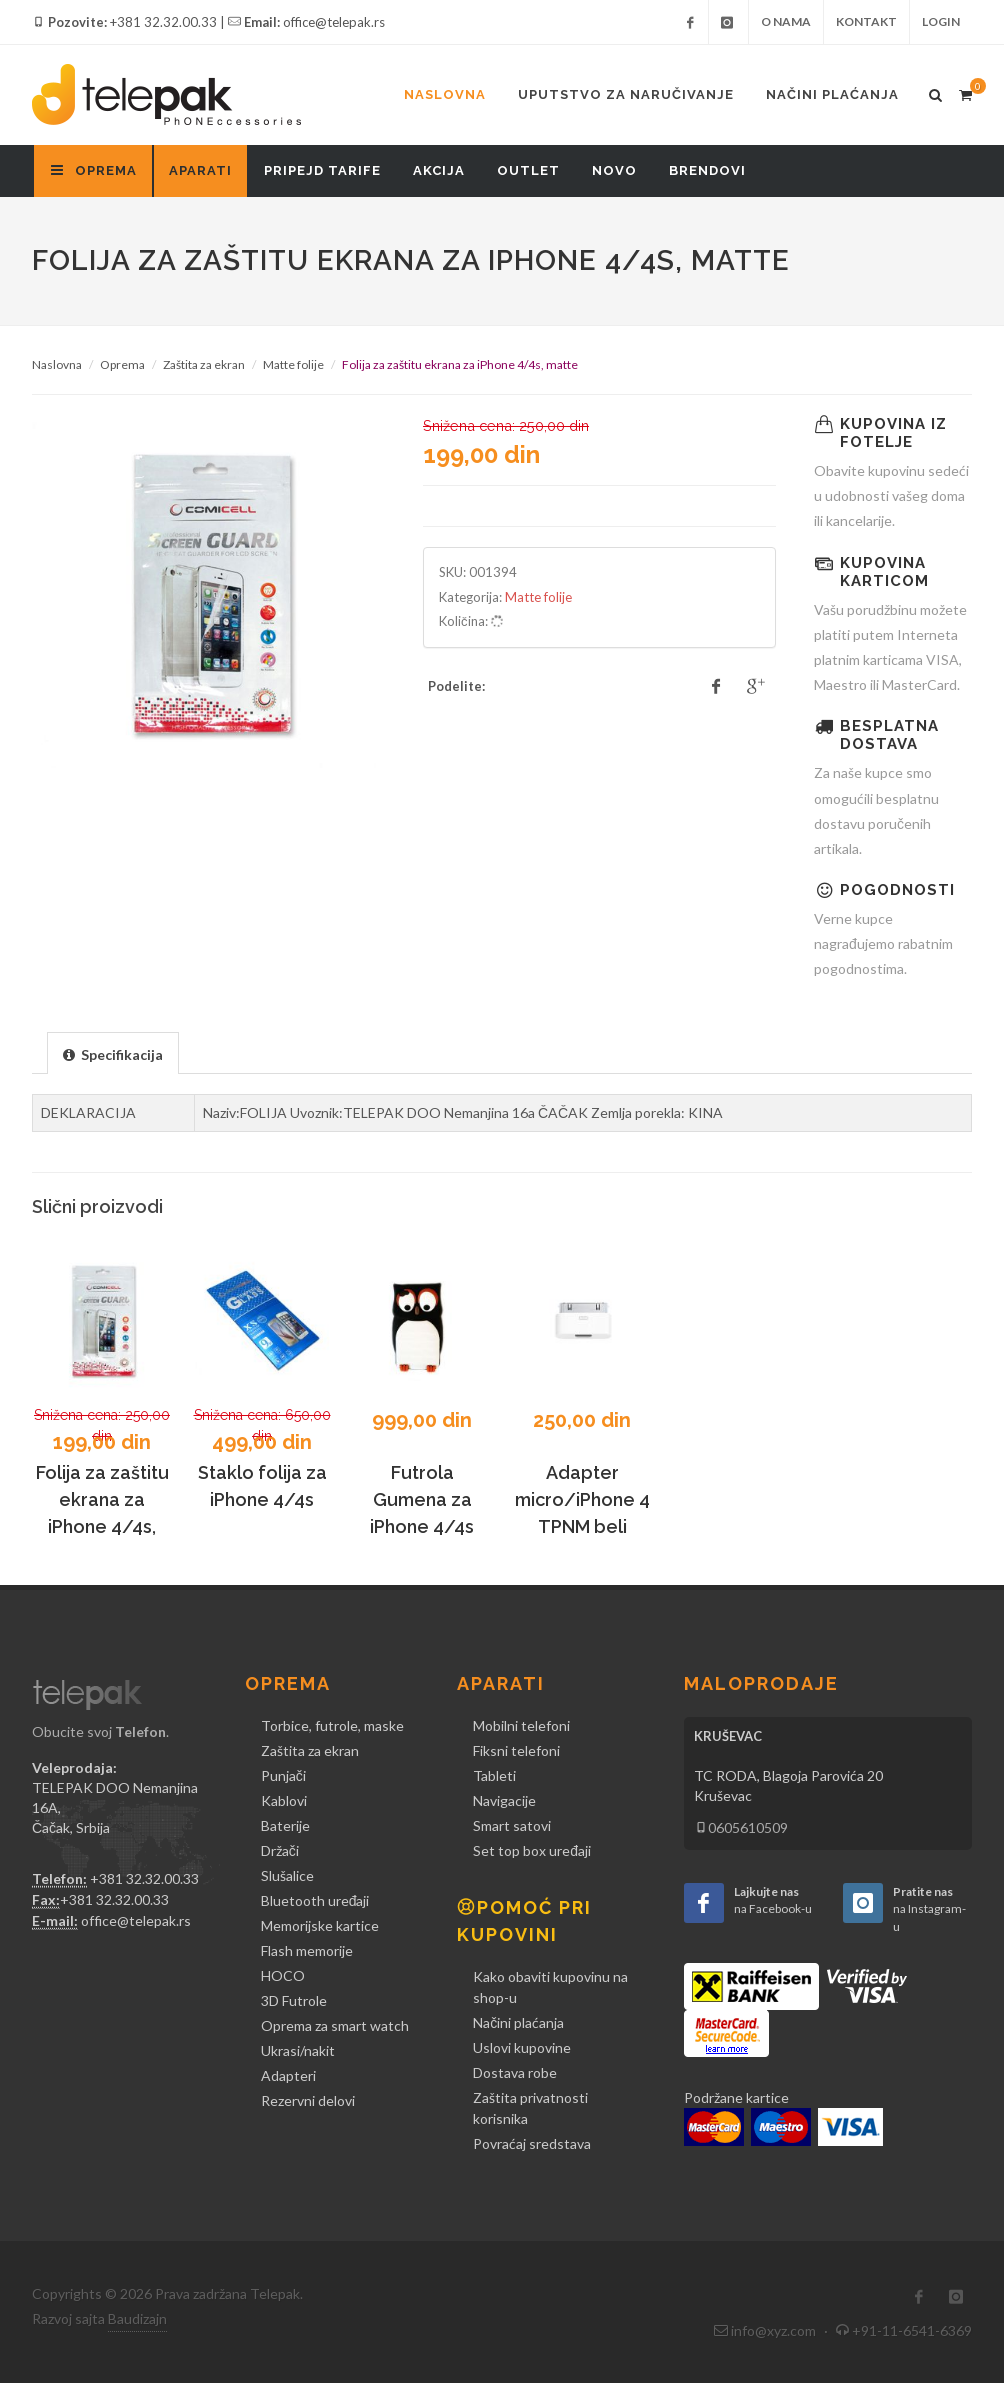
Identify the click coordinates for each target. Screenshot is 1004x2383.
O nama (786, 21)
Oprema (122, 364)
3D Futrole (294, 2000)
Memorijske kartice (320, 1925)
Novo (614, 170)
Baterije (285, 1825)
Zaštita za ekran (204, 364)
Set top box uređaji (532, 1850)
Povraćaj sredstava (532, 2143)
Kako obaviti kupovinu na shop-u (550, 1987)
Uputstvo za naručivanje (626, 94)
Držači (280, 1850)
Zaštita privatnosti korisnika (530, 2108)
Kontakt (866, 21)
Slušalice (287, 1875)
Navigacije (504, 1800)
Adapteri (288, 2075)
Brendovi (707, 170)
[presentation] (113, 1054)
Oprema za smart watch (335, 2025)
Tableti (494, 1775)
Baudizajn (137, 2318)
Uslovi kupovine (522, 2047)
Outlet (528, 170)
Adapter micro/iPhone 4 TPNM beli (582, 1499)
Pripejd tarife (322, 170)
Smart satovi (512, 1825)
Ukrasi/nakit (298, 2050)
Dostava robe (515, 2072)
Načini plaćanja (832, 94)
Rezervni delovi (308, 2100)
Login (941, 21)
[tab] (113, 1052)
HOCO (283, 1975)
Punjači (283, 1775)
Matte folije (293, 364)
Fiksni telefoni (516, 1750)
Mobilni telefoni (521, 1725)
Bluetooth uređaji (315, 1900)
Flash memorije (307, 1950)
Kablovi (284, 1800)
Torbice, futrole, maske (332, 1725)
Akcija (439, 170)
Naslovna (445, 94)
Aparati (200, 170)
